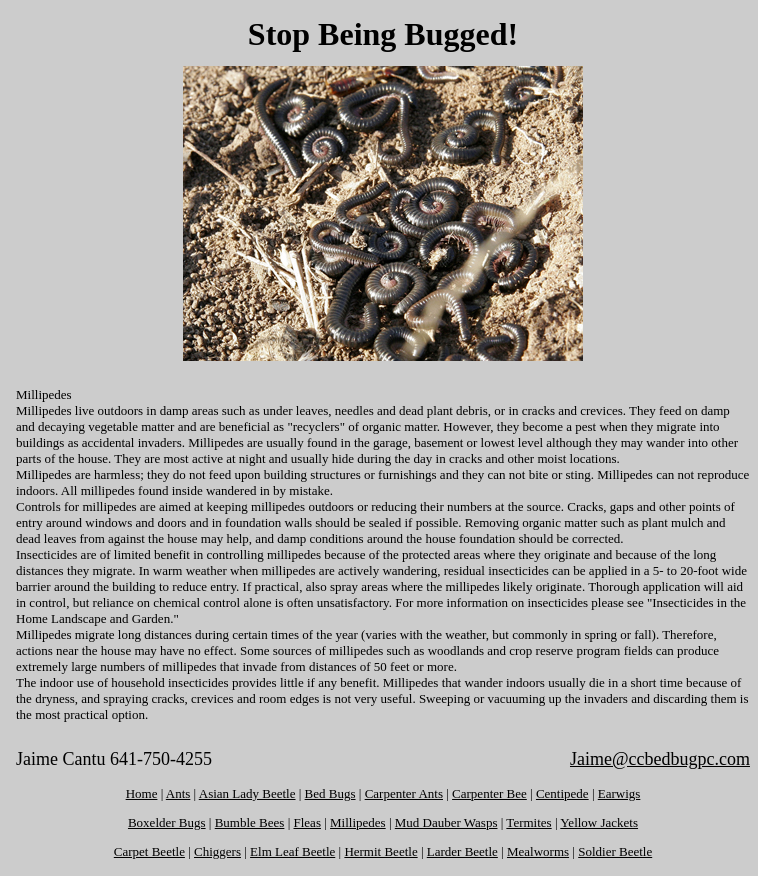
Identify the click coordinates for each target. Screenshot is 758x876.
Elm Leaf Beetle (292, 851)
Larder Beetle (462, 851)
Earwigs (619, 793)
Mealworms (538, 851)
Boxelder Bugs (167, 822)
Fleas (307, 822)
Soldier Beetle (615, 851)
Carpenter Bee (489, 793)
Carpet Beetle (149, 851)
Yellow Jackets (599, 822)
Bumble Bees (250, 822)
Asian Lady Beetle (247, 793)
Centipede (562, 793)
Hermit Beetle (380, 851)
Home (142, 793)
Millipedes (358, 822)
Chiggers (217, 851)
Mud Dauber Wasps (446, 822)
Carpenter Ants (404, 793)
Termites (528, 822)
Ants (178, 793)
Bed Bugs (330, 793)
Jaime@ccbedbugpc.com (660, 759)
